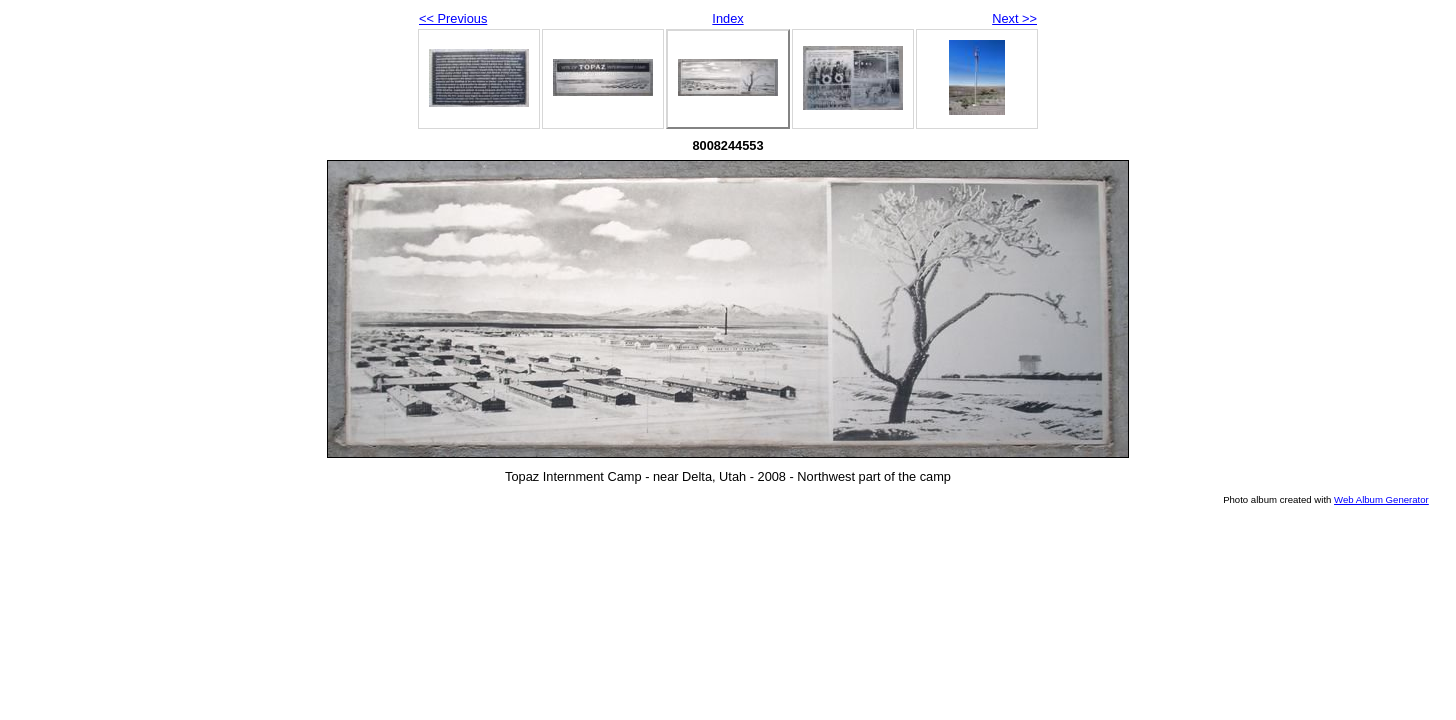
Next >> (1014, 18)
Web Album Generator (1381, 499)
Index (727, 18)
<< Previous (453, 18)
